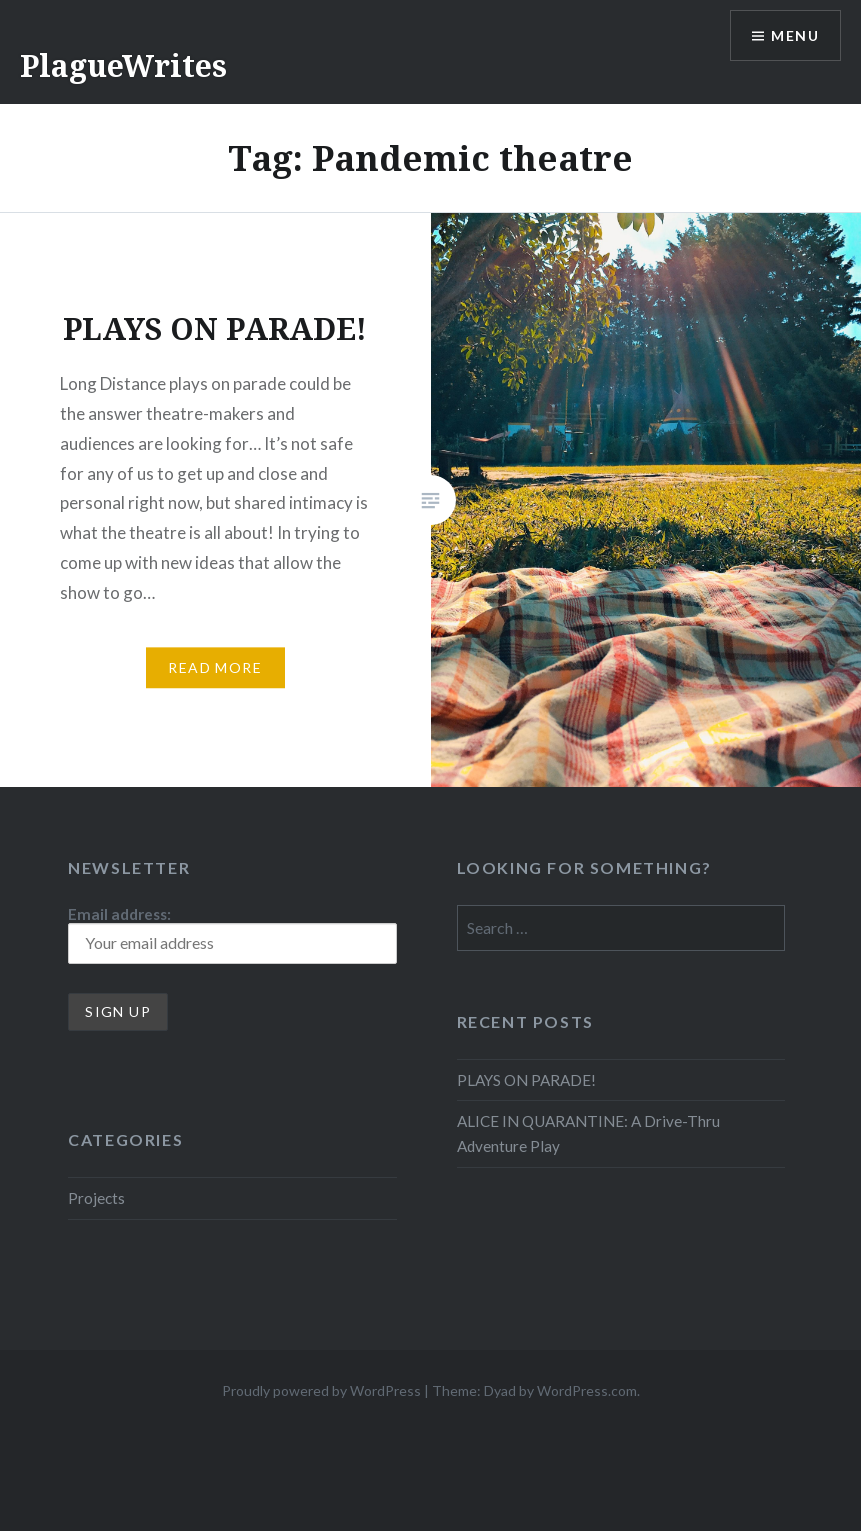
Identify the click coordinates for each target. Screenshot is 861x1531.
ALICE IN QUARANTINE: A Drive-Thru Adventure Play (588, 1133)
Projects (96, 1198)
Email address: (232, 934)
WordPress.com (587, 1390)
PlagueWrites (123, 65)
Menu (795, 35)
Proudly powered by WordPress (321, 1390)
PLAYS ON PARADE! (526, 1080)
